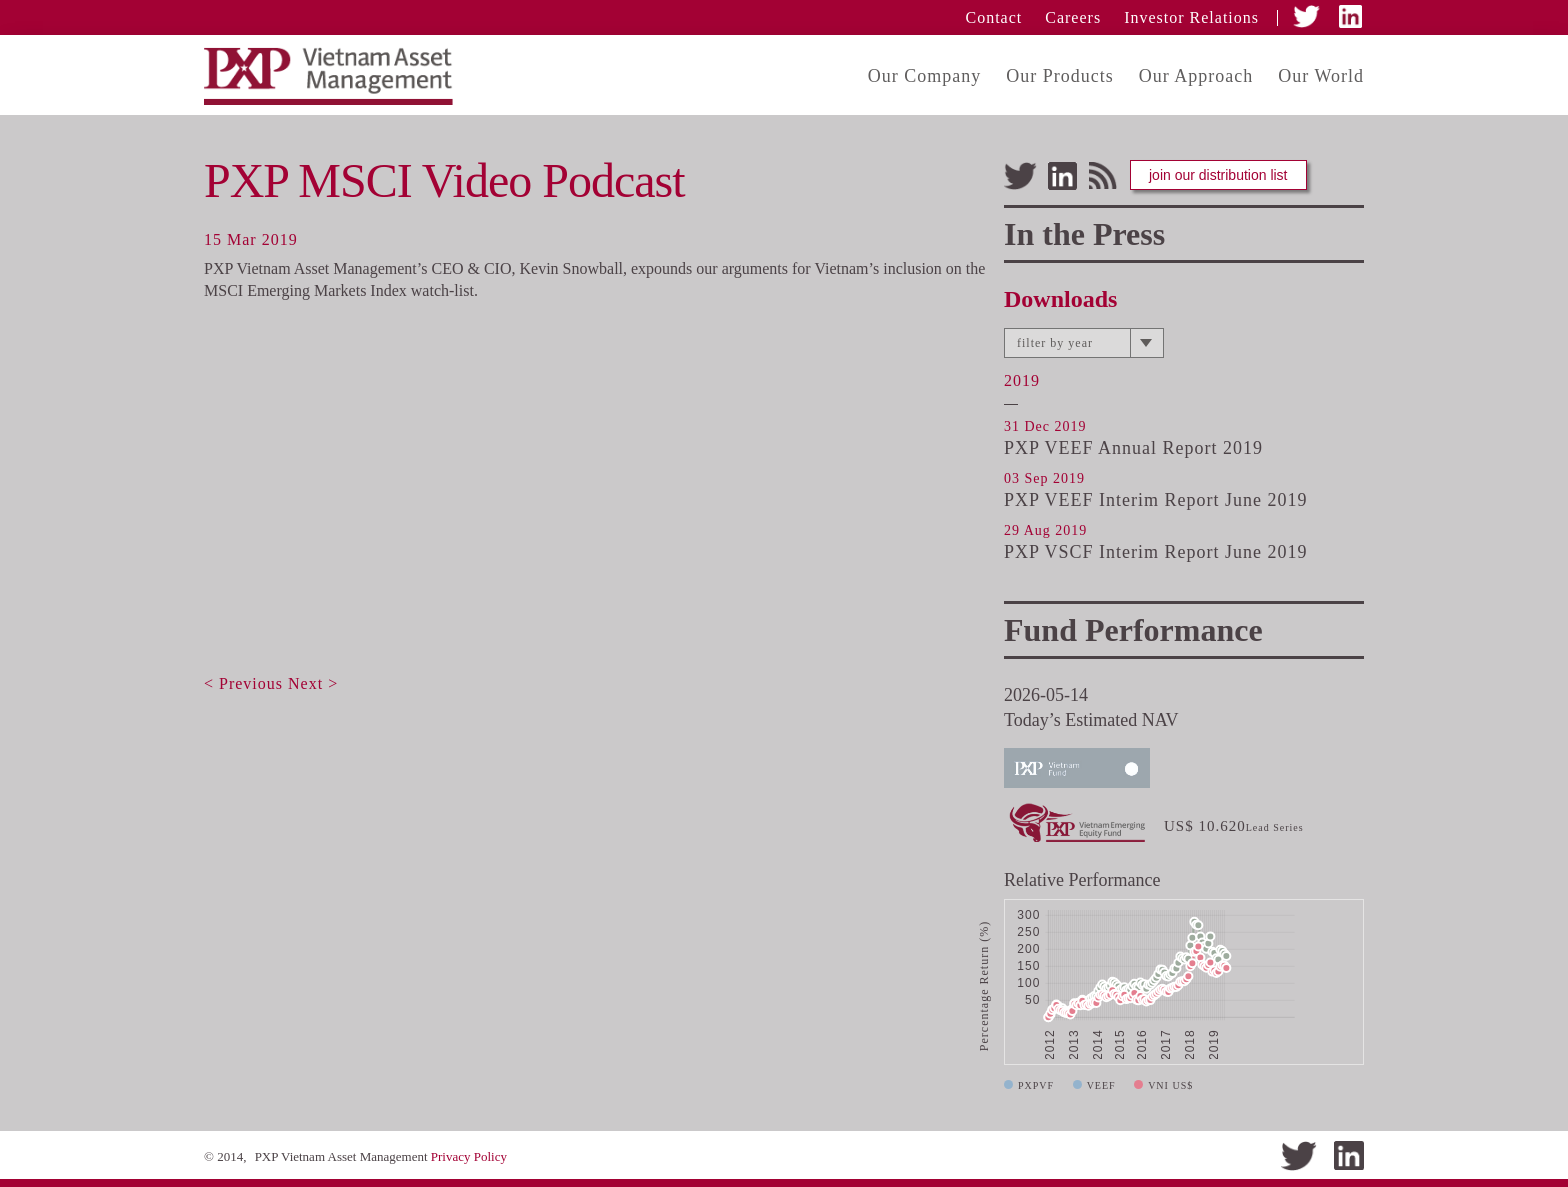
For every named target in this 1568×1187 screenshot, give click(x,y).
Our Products (1060, 76)
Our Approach (1196, 76)
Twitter (1308, 16)
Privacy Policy (469, 1156)
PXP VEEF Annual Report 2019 (1133, 448)
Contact (994, 17)
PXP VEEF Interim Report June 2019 (1156, 500)
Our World (1321, 76)
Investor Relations (1191, 17)
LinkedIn (1351, 16)
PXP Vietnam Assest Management (341, 76)
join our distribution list (1218, 175)
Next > (313, 683)
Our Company (925, 76)
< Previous (243, 683)
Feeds (1104, 176)
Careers (1073, 17)
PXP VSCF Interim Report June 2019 (1156, 552)
